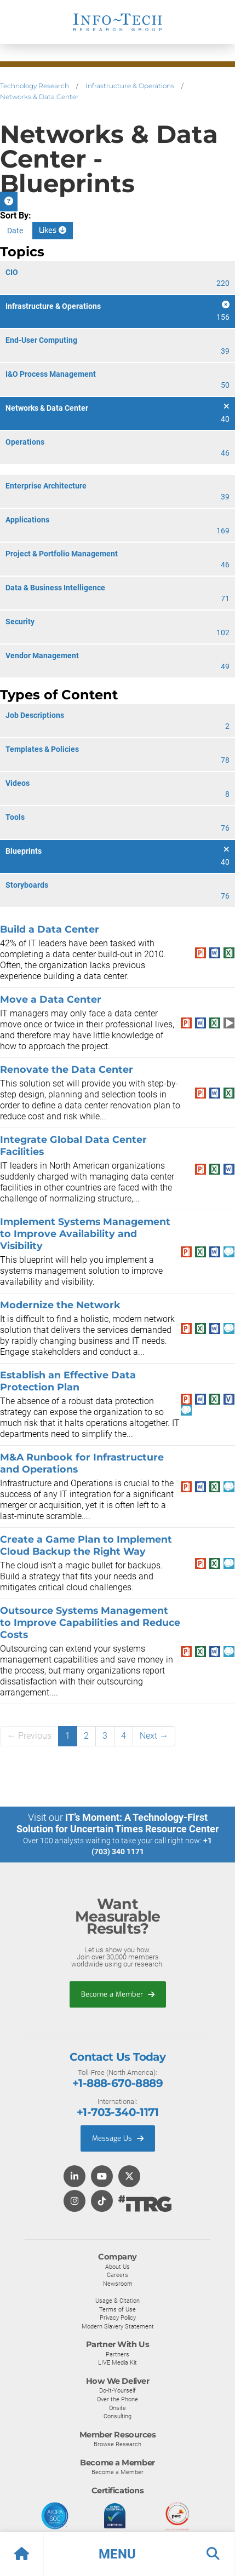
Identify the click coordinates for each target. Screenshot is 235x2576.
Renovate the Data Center (66, 1069)
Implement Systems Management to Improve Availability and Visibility (85, 1233)
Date (15, 230)
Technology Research (34, 86)
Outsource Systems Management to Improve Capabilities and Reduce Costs (90, 1622)
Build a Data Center (49, 929)
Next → (154, 1735)
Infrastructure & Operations (129, 86)
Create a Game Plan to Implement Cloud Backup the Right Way (86, 1545)
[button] (117, 2554)
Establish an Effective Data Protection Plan (68, 1381)
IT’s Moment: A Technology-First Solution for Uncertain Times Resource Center (117, 1823)
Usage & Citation (117, 2300)
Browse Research (117, 2444)
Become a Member (117, 1994)
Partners (117, 2354)
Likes (52, 230)
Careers (117, 2275)
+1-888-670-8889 (117, 2083)
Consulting (117, 2416)
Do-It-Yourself (117, 2390)
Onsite (117, 2408)
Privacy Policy (118, 2317)
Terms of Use (117, 2309)
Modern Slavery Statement (118, 2326)
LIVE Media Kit (117, 2362)
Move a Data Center (50, 999)
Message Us (118, 2138)
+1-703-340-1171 (117, 2112)
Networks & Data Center (39, 97)
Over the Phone (117, 2399)
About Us (117, 2266)
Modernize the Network (60, 1304)
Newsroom (118, 2283)
